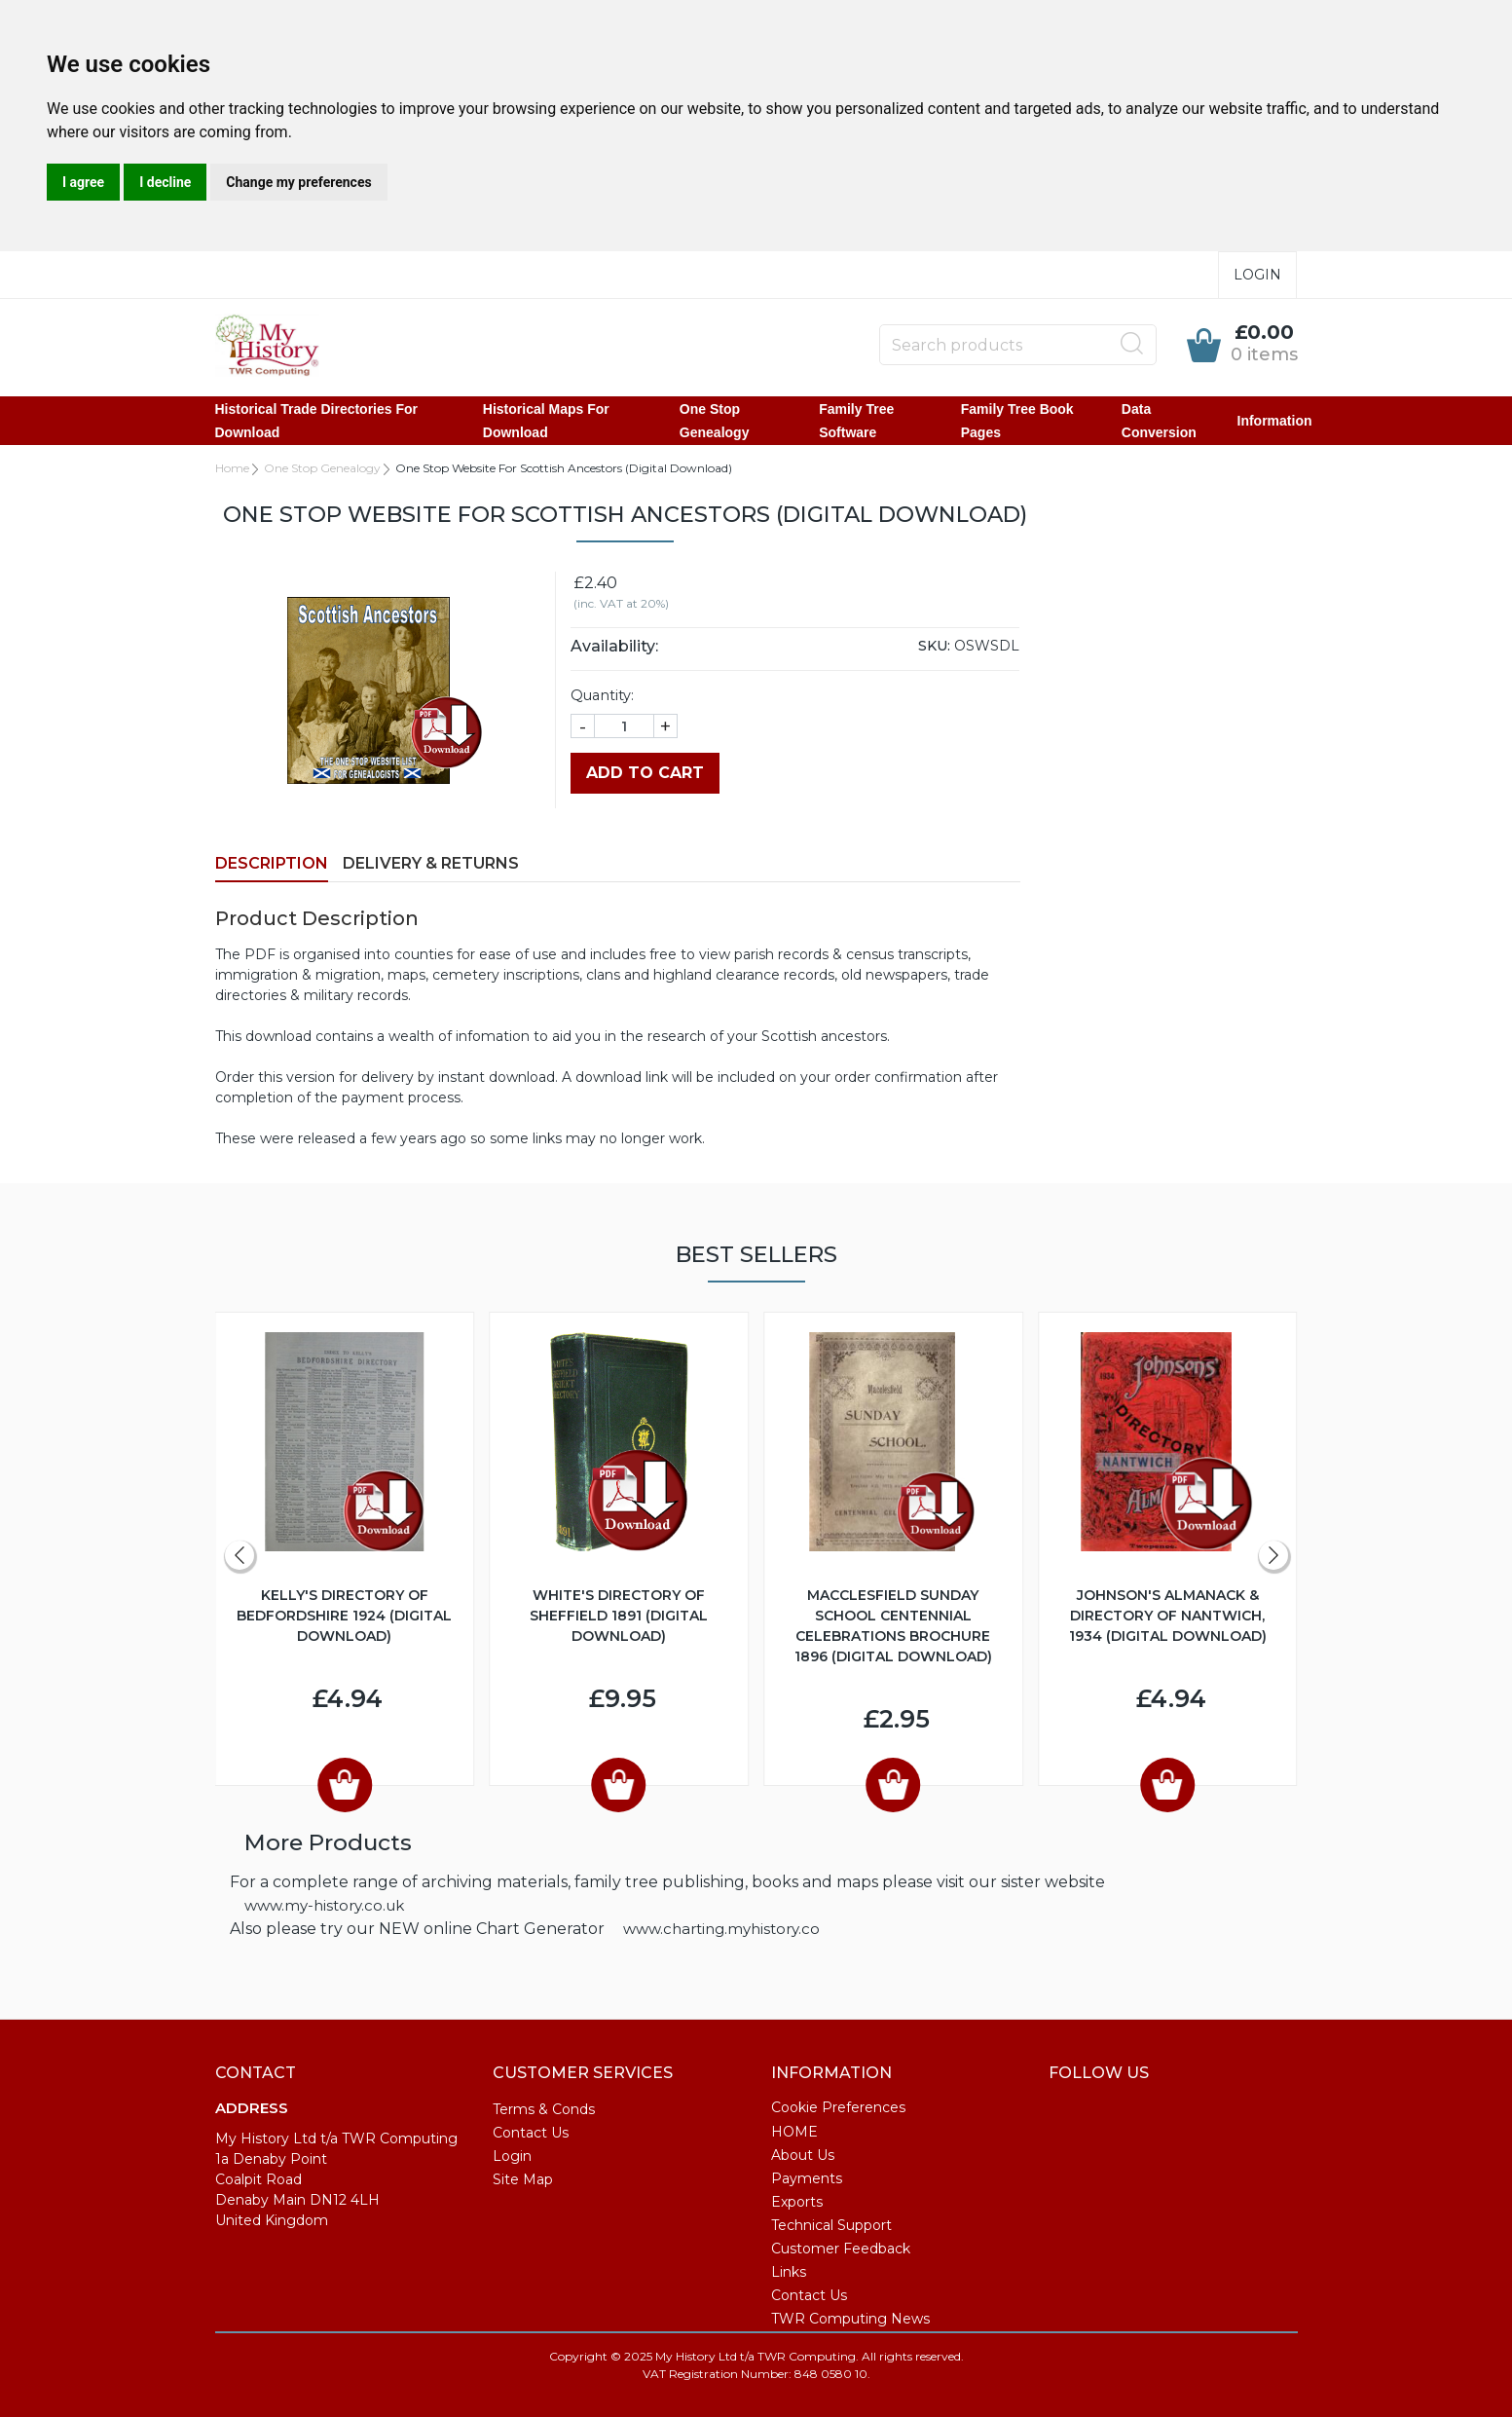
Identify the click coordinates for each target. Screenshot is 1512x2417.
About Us (802, 2155)
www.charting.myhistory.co (721, 1928)
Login (1257, 274)
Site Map (523, 2179)
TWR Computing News (850, 2318)
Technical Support (831, 2225)
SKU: (934, 645)
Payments (806, 2178)
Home (232, 468)
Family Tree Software (856, 420)
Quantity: (602, 695)
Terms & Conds (544, 2109)
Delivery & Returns (431, 863)
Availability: (614, 646)
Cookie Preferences (838, 2107)
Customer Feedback (840, 2248)
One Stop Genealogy (715, 420)
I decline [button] (165, 182)
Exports (797, 2202)
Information (1274, 420)
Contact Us (531, 2132)
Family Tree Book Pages (1017, 420)
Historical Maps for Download (546, 420)
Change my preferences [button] (298, 182)
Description (271, 863)
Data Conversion (1159, 420)
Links (788, 2272)
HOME (794, 2131)
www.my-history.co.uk (324, 1905)
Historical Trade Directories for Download (317, 420)
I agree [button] (83, 182)
